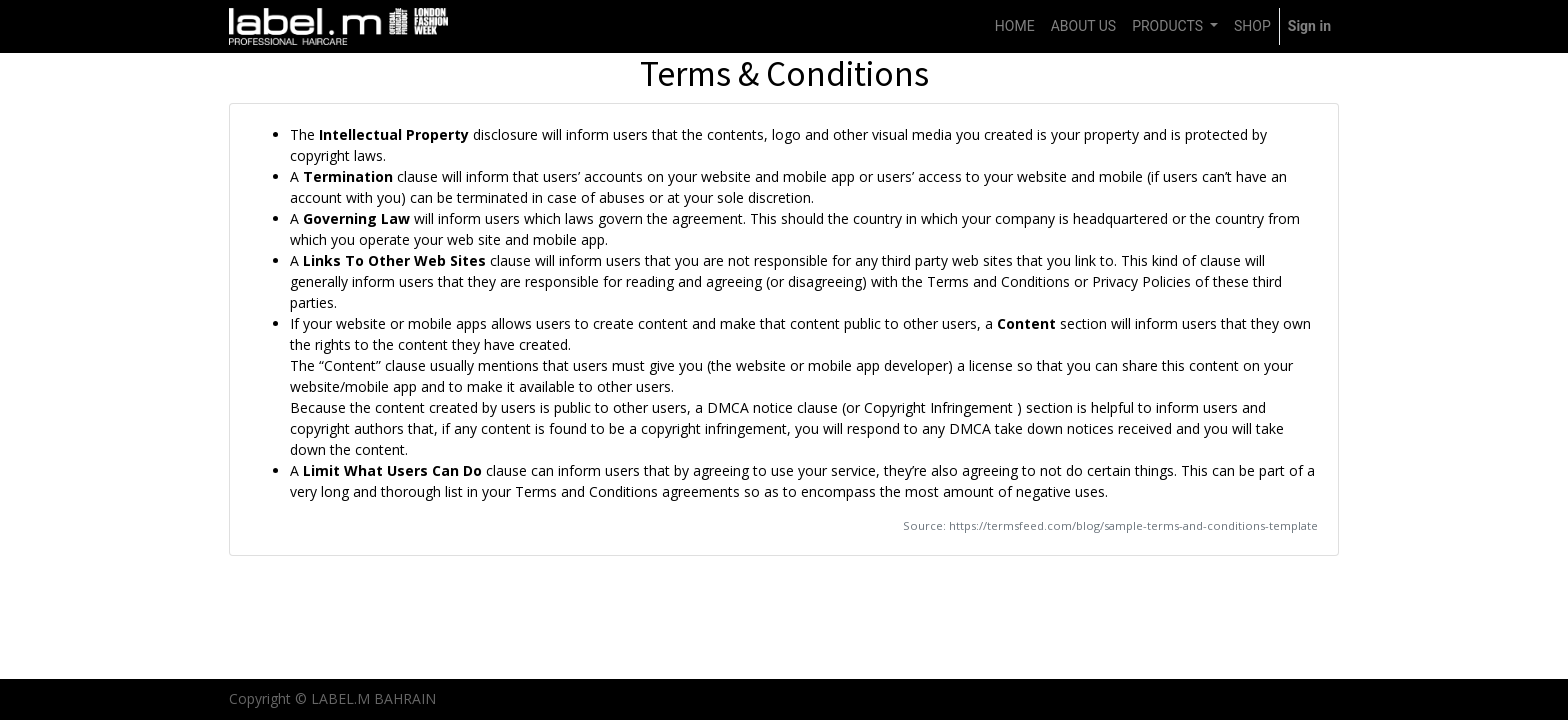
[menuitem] (1015, 26)
